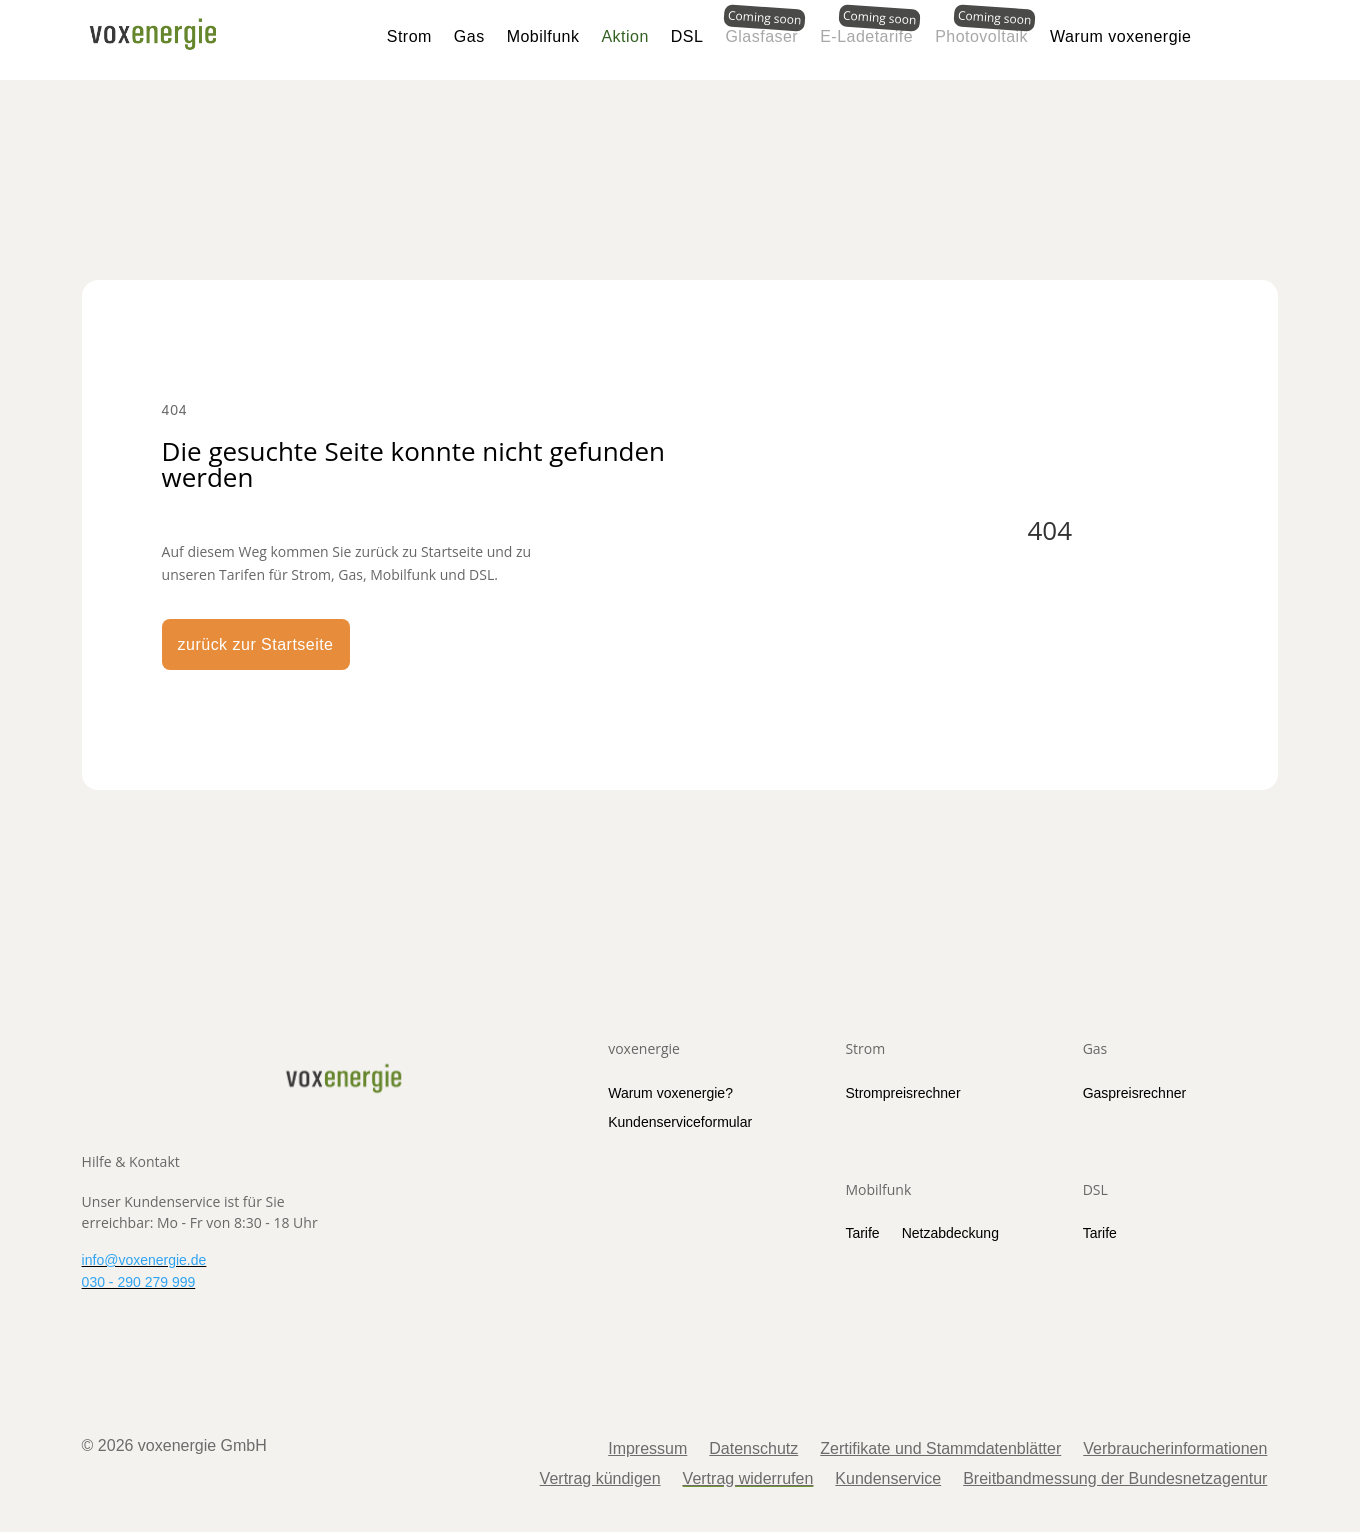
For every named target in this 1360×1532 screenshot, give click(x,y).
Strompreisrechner (902, 1093)
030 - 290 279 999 (139, 1282)
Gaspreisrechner (1135, 1093)
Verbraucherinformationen (1175, 1449)
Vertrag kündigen (600, 1479)
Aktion (624, 36)
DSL (687, 36)
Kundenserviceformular (680, 1122)
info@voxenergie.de (144, 1260)
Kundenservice (888, 1479)
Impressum (647, 1449)
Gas (469, 36)
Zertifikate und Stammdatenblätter (940, 1449)
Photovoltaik (981, 36)
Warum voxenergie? (670, 1093)
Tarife (862, 1233)
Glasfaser (761, 36)
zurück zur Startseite (256, 644)
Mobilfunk (543, 36)
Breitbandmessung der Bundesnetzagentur (1115, 1479)
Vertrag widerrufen (748, 1479)
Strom (409, 36)
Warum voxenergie (1120, 36)
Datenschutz (753, 1449)
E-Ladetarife (866, 36)
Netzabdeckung (950, 1233)
